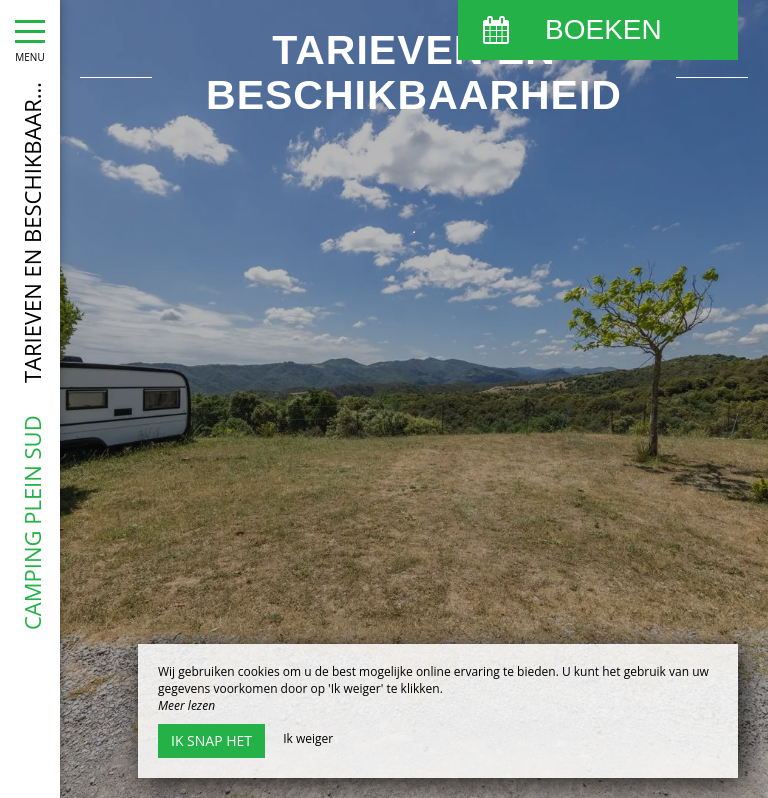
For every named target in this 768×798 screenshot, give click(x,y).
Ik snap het (211, 740)
